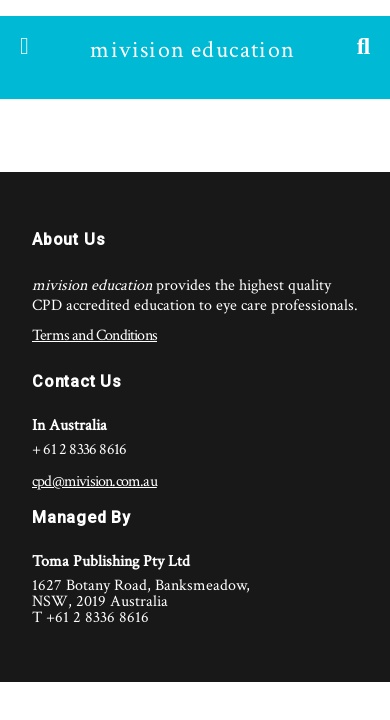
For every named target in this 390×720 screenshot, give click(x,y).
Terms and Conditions (94, 335)
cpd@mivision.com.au (94, 481)
